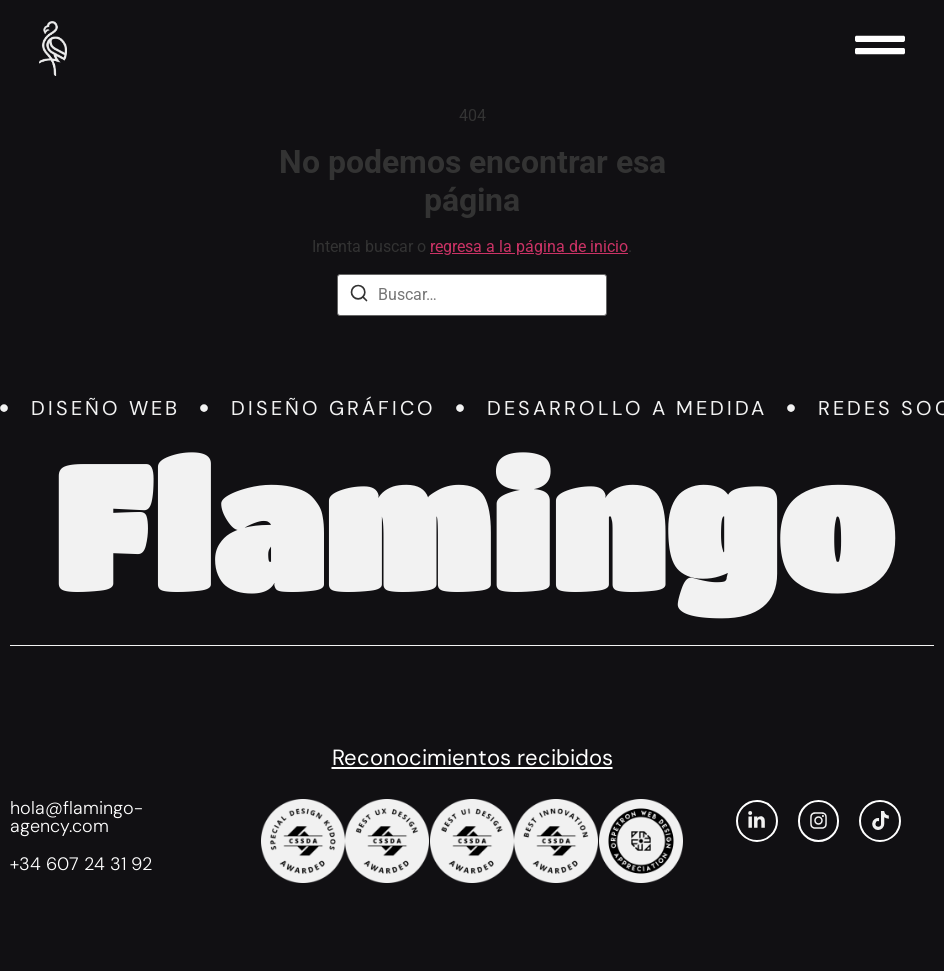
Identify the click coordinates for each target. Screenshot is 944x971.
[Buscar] (359, 296)
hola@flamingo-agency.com (76, 817)
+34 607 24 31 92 (81, 864)
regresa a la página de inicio (529, 246)
